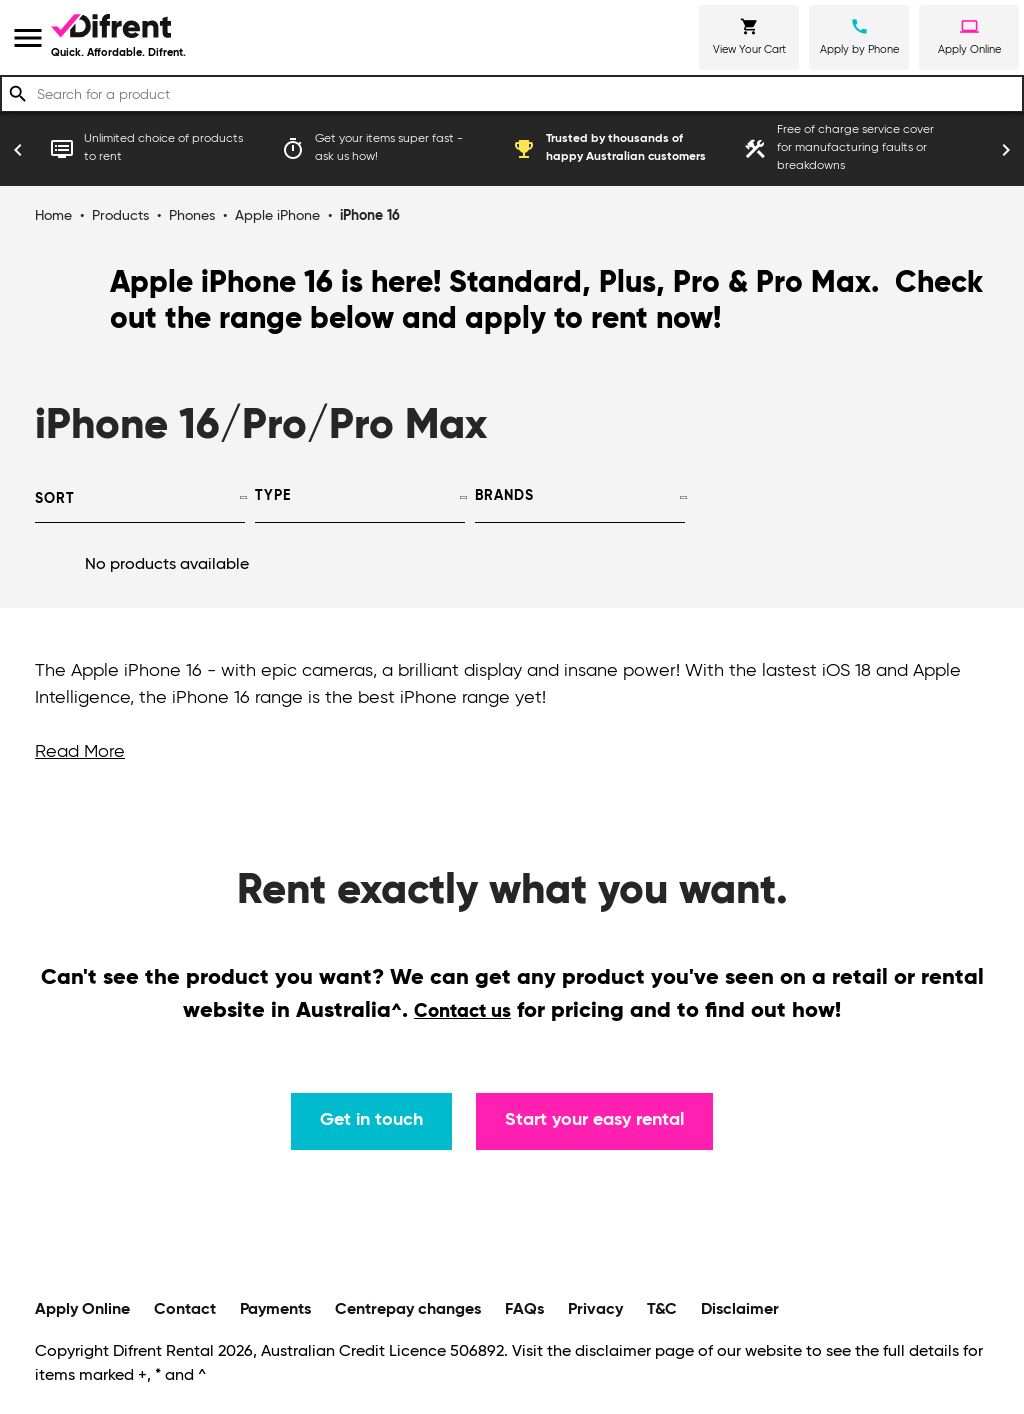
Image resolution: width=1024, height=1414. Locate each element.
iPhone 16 (370, 216)
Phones (192, 216)
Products (120, 216)
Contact (185, 1310)
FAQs (524, 1310)
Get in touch (371, 1120)
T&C (662, 1310)
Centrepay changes (408, 1310)
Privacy (595, 1310)
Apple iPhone (277, 216)
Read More (80, 752)
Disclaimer (740, 1310)
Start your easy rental (594, 1120)
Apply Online (82, 1310)
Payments (275, 1310)
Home (53, 216)
